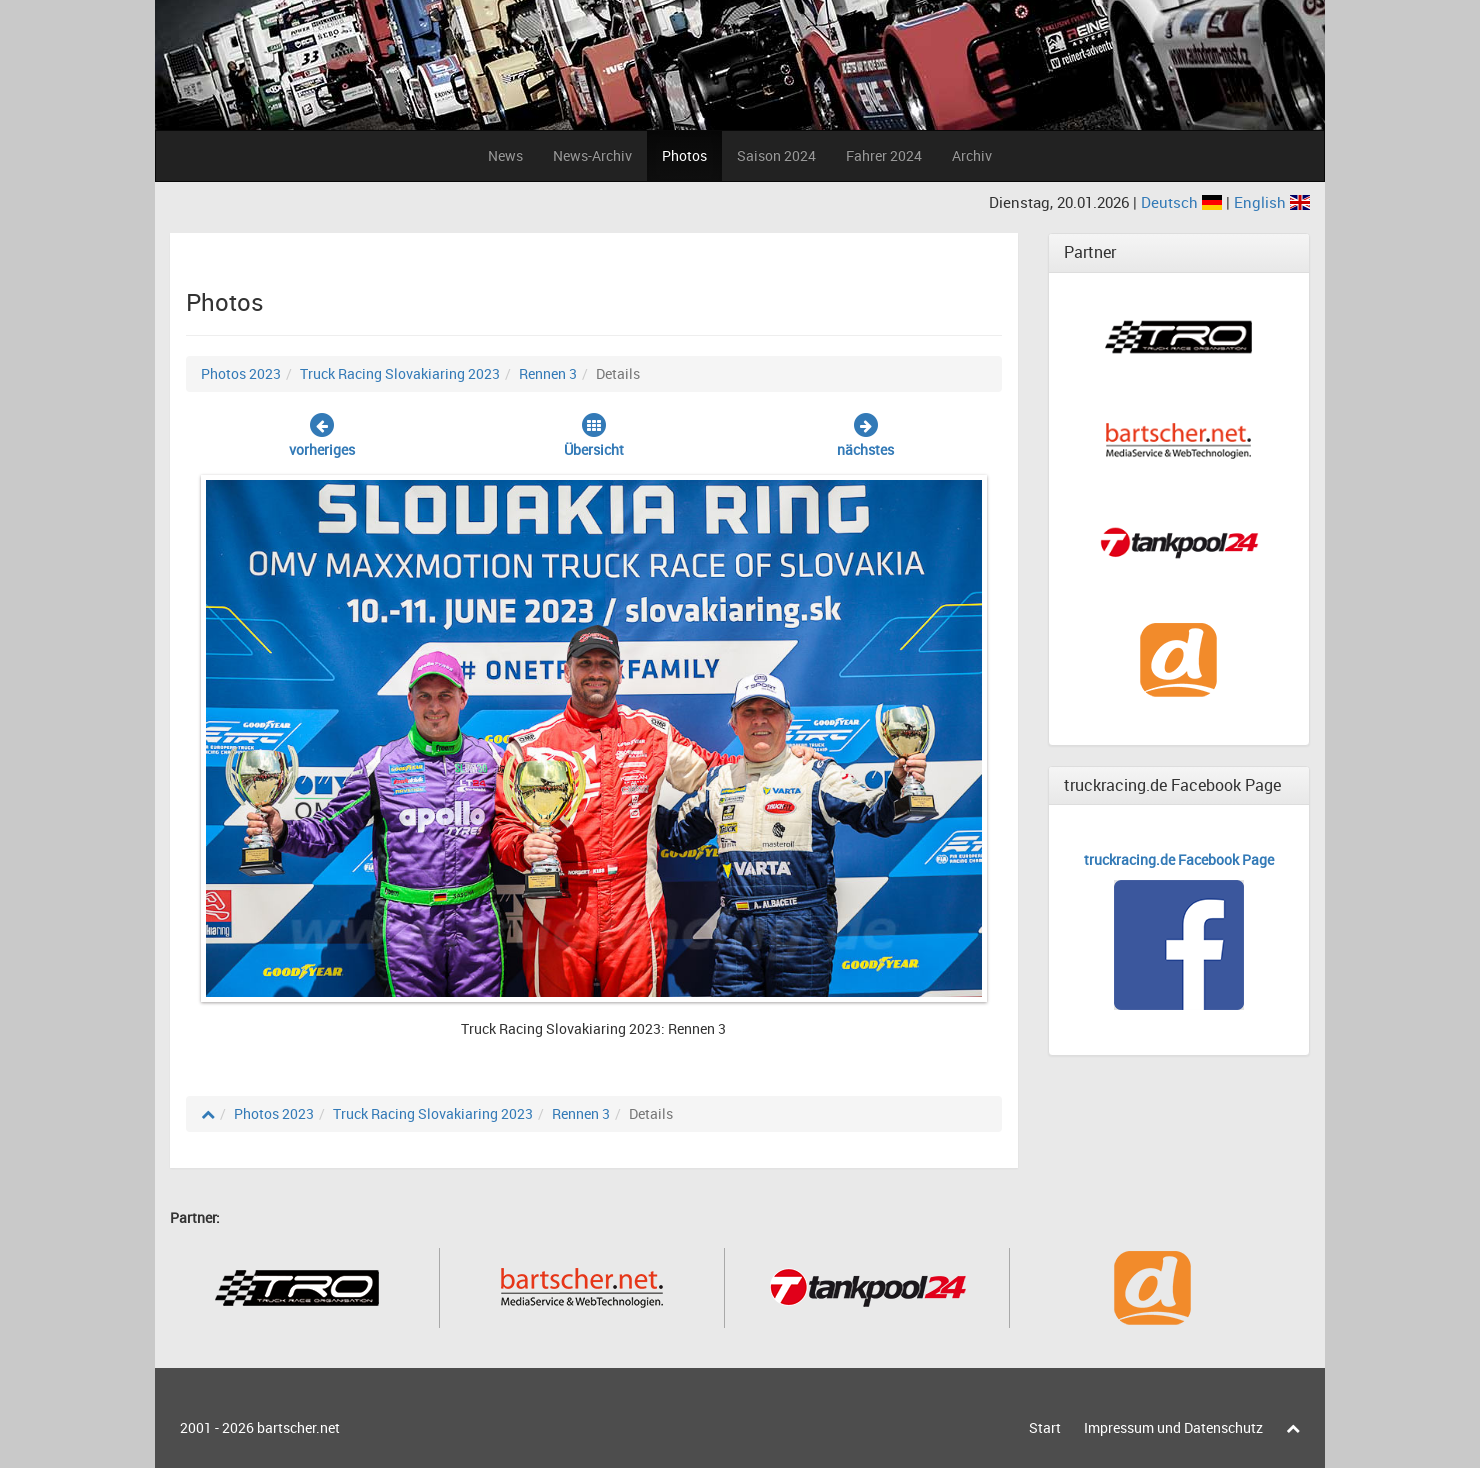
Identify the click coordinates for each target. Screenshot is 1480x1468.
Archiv (972, 155)
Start (1045, 1427)
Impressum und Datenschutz (1173, 1427)
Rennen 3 (548, 373)
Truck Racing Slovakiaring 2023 (400, 373)
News (505, 155)
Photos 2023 (241, 373)
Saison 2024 (776, 155)
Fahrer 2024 (884, 155)
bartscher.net (298, 1427)
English (1272, 202)
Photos (684, 155)
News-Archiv (592, 155)
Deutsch (1183, 202)
